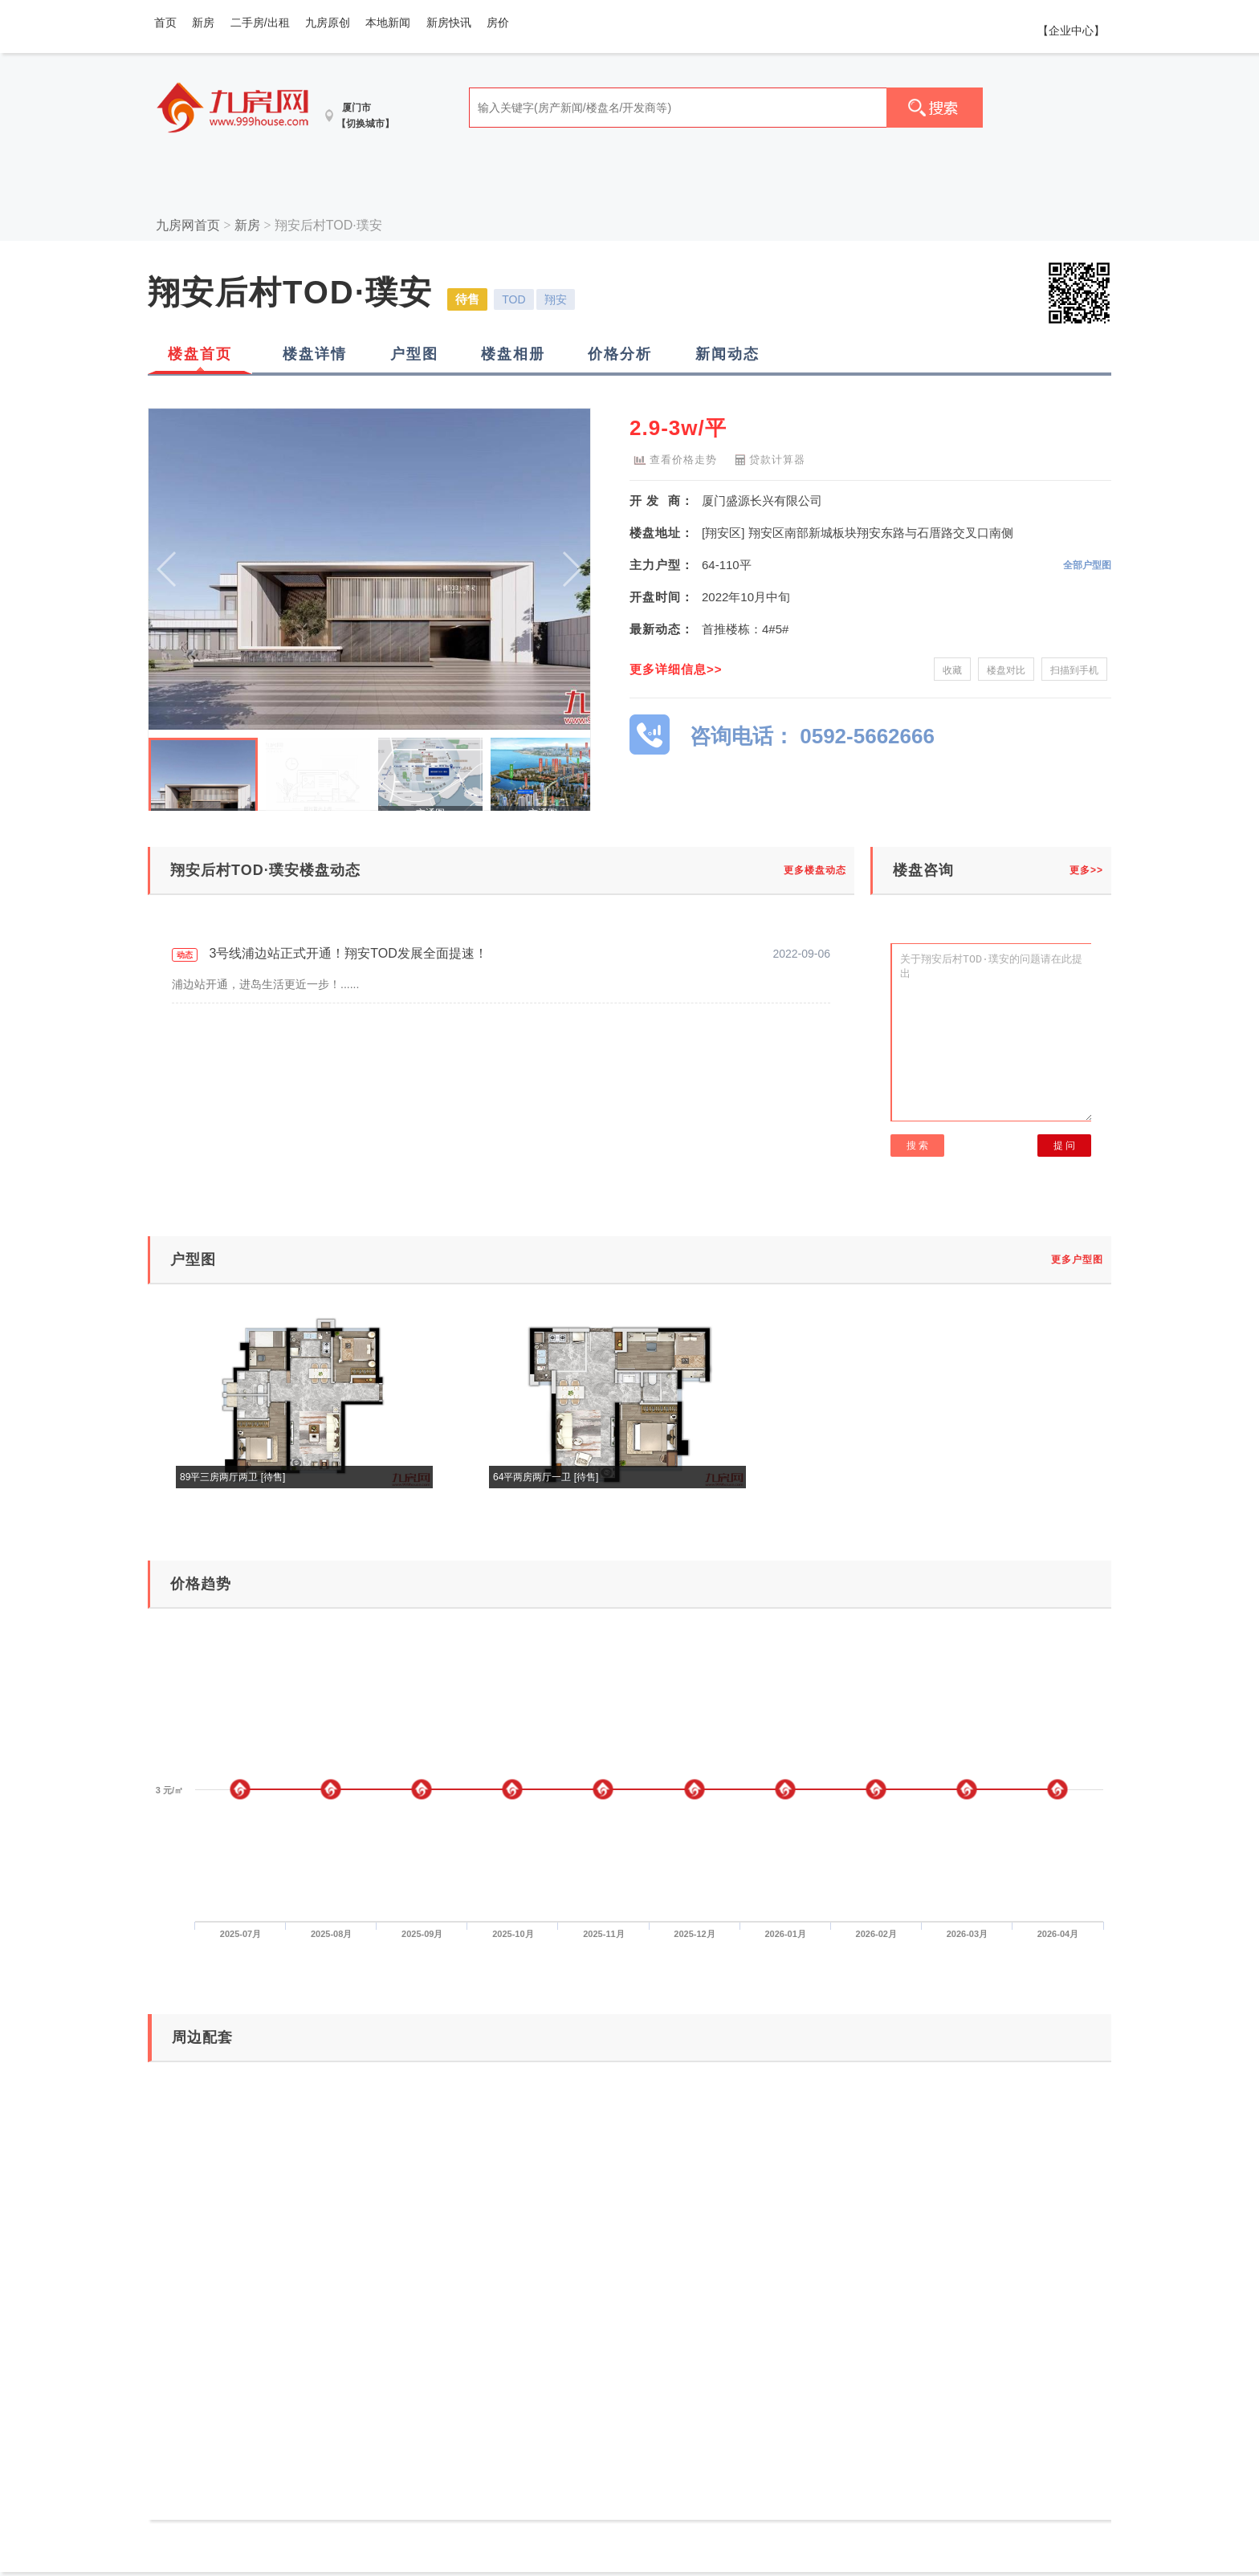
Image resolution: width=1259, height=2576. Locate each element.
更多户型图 (1077, 1259)
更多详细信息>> (676, 669)
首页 (165, 22)
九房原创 (327, 22)
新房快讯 (448, 22)
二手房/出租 (260, 22)
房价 (498, 22)
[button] (571, 569)
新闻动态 (727, 354)
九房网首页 (188, 225)
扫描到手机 (1074, 670)
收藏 (952, 670)
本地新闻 (387, 22)
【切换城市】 (365, 123)
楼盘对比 (1006, 670)
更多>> (1086, 870)
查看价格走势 (673, 458)
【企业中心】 (1071, 30)
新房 (203, 22)
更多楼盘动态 (815, 870)
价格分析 (620, 354)
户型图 (414, 354)
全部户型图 (1087, 565)
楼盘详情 (315, 354)
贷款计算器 (767, 458)
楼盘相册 (513, 354)
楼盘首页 (200, 354)
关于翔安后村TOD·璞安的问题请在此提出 (992, 1032)
